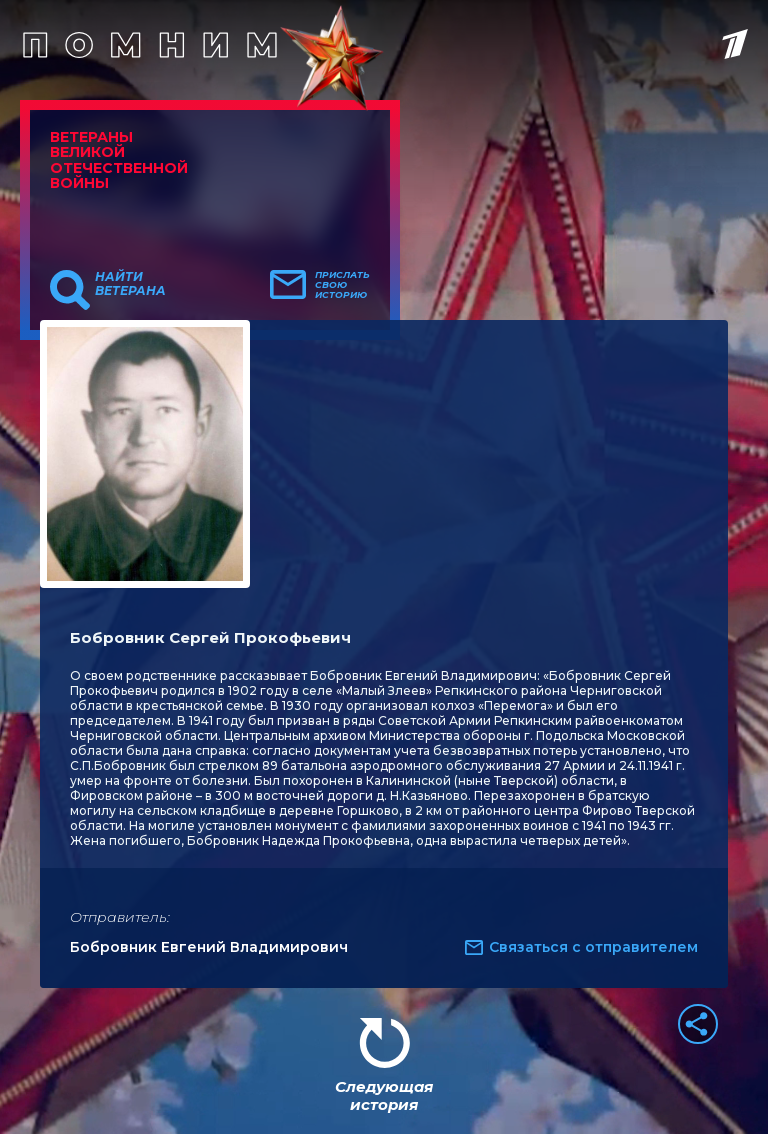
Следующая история (384, 1095)
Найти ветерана (130, 284)
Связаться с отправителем (593, 947)
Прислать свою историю (342, 285)
